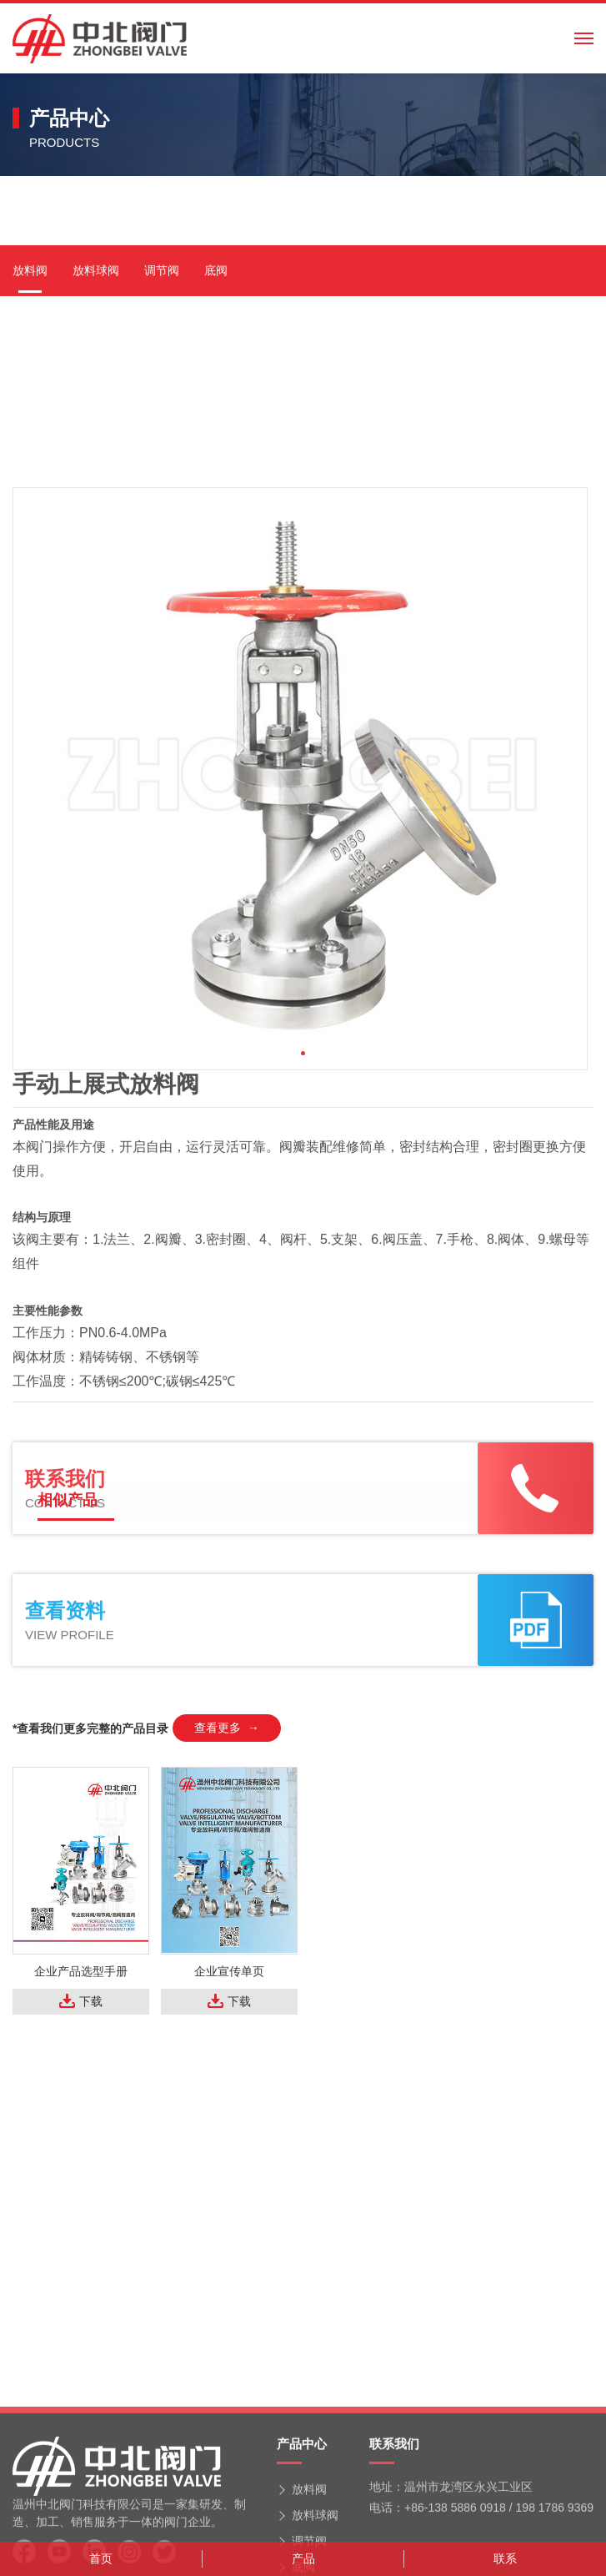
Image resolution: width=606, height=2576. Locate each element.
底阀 (216, 495)
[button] (303, 1360)
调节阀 (161, 495)
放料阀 (30, 495)
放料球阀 (96, 495)
